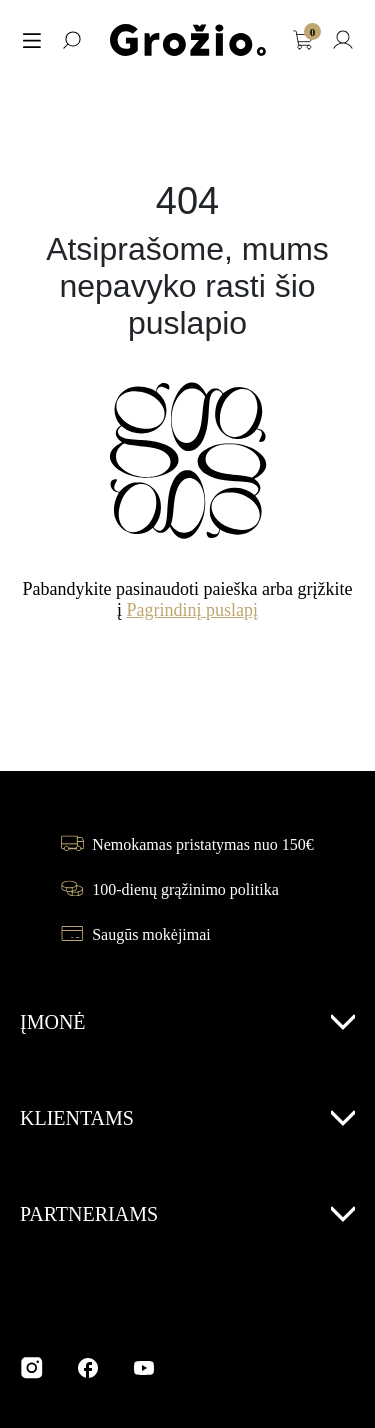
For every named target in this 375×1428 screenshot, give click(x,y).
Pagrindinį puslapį (193, 610)
